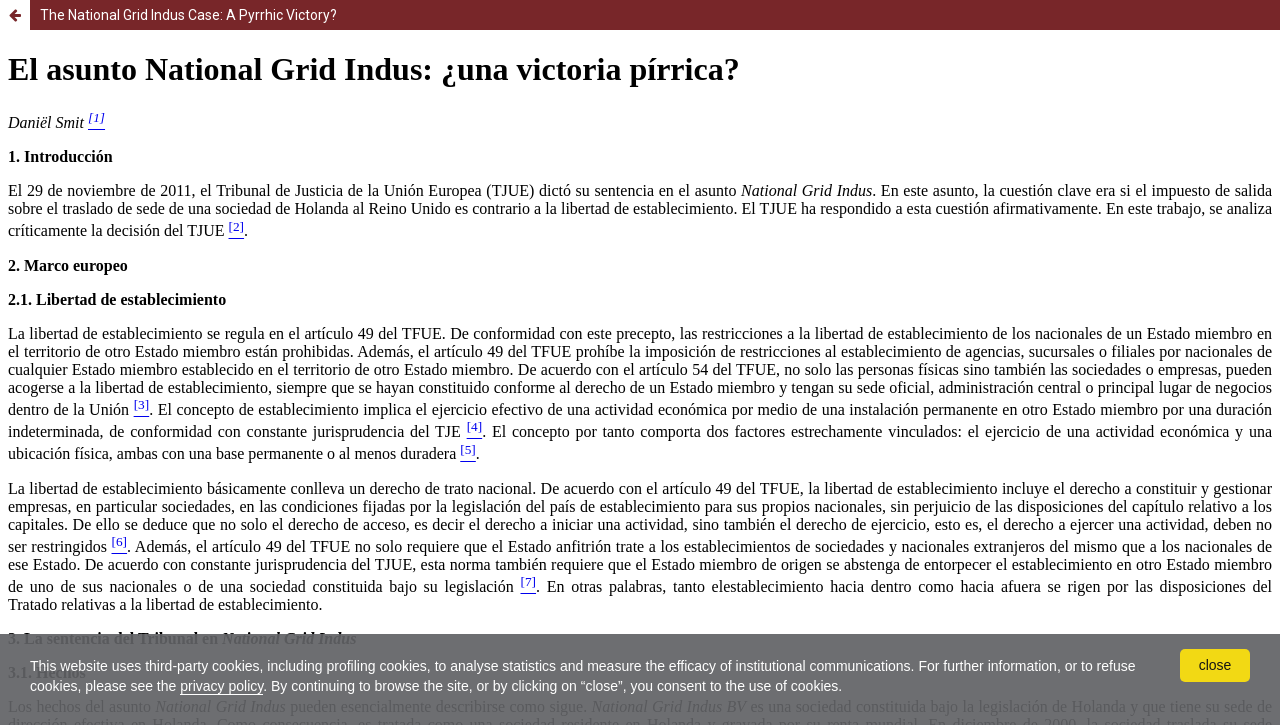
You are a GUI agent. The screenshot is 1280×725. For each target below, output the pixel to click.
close (1215, 665)
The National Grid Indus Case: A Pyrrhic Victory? (188, 15)
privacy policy (221, 686)
